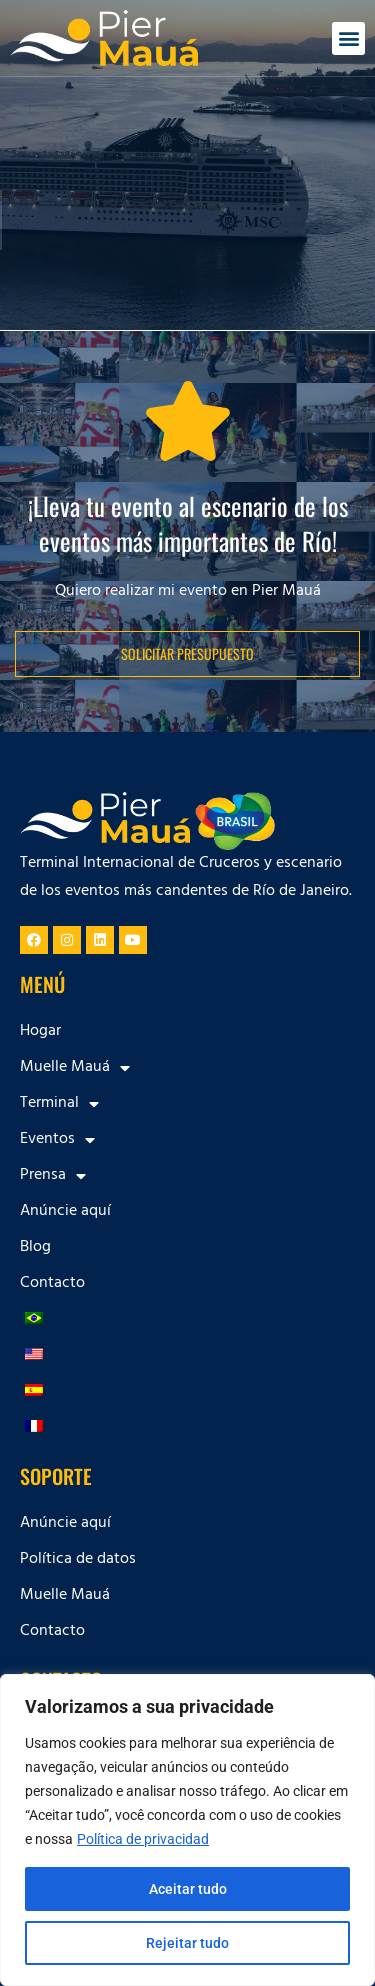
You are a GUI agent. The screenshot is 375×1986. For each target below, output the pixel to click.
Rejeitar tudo (187, 1943)
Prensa (53, 1176)
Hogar (40, 1032)
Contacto (52, 1284)
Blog (35, 1248)
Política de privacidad (143, 1839)
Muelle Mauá (75, 1068)
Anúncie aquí (65, 1212)
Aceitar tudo (188, 1889)
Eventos (57, 1140)
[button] (348, 38)
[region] (187, 1830)
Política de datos (78, 1560)
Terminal (59, 1104)
